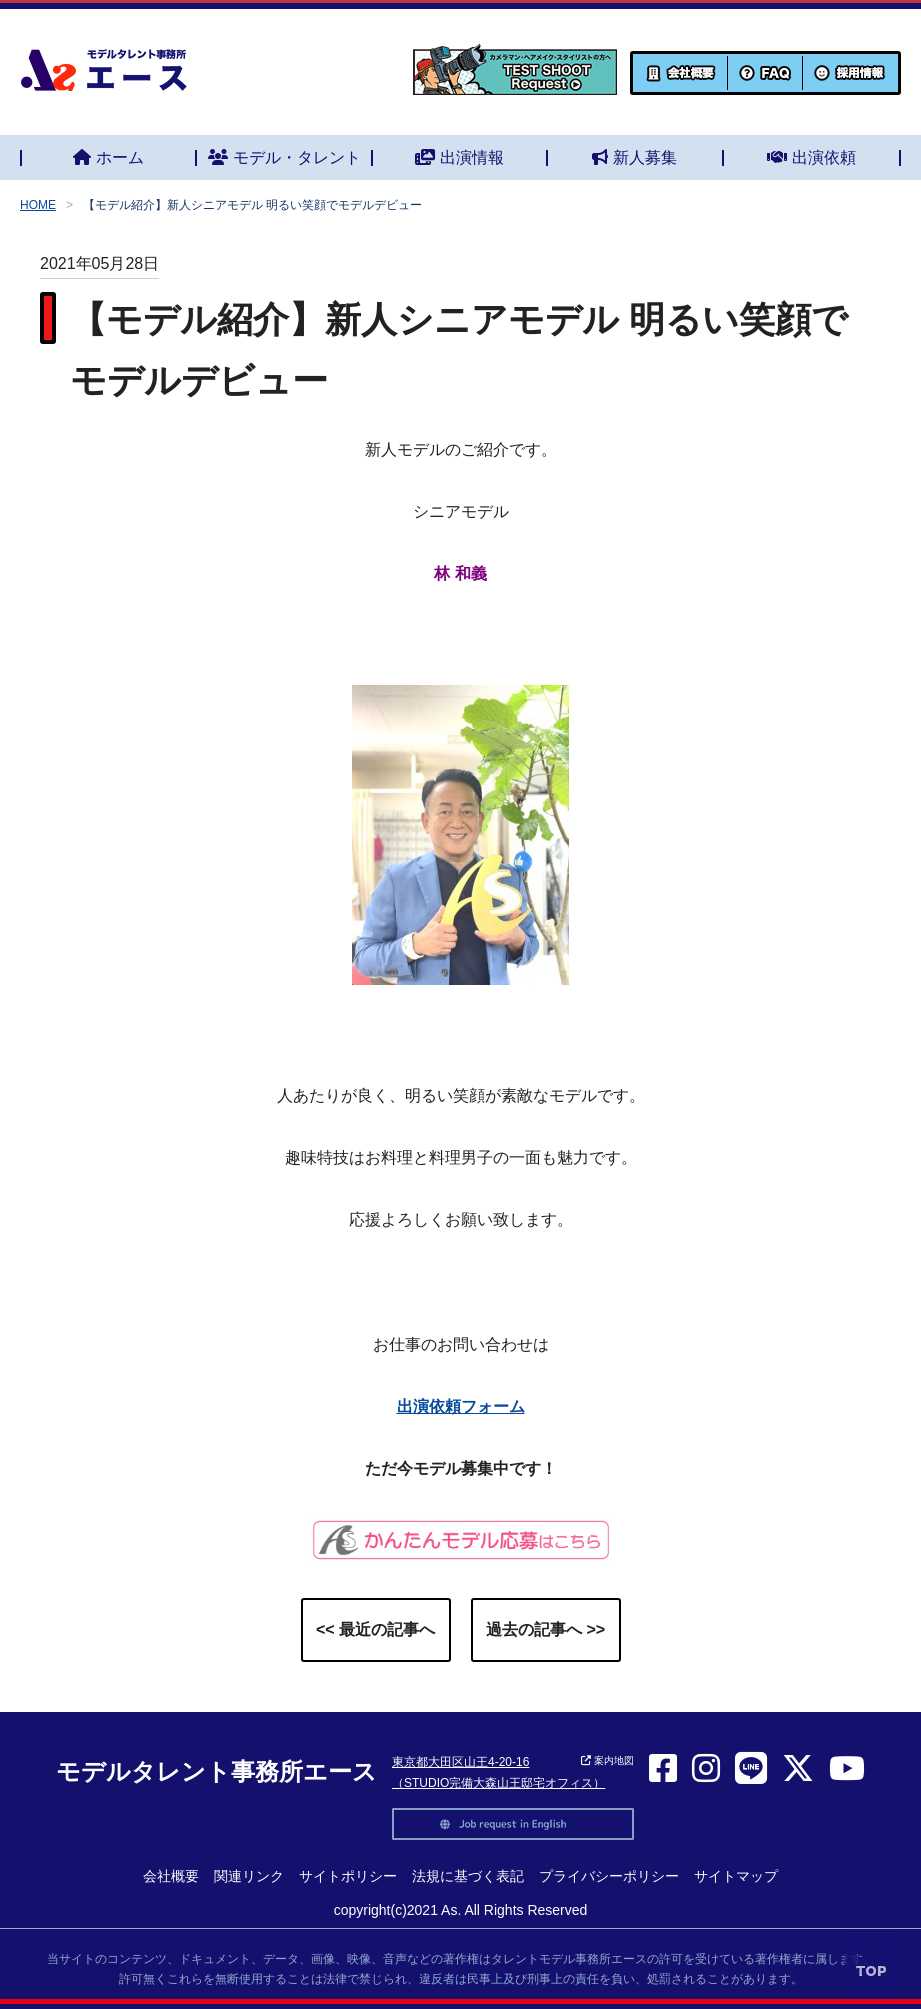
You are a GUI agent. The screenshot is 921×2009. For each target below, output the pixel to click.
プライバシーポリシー (609, 1876)
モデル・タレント (284, 157)
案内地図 (607, 1760)
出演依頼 (811, 157)
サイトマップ (736, 1876)
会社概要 (171, 1876)
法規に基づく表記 (468, 1876)
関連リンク (249, 1876)
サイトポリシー (348, 1876)
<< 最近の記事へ (375, 1629)
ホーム (108, 157)
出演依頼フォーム (461, 1406)
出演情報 (459, 157)
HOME (38, 205)
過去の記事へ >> (545, 1629)
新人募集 (634, 157)
